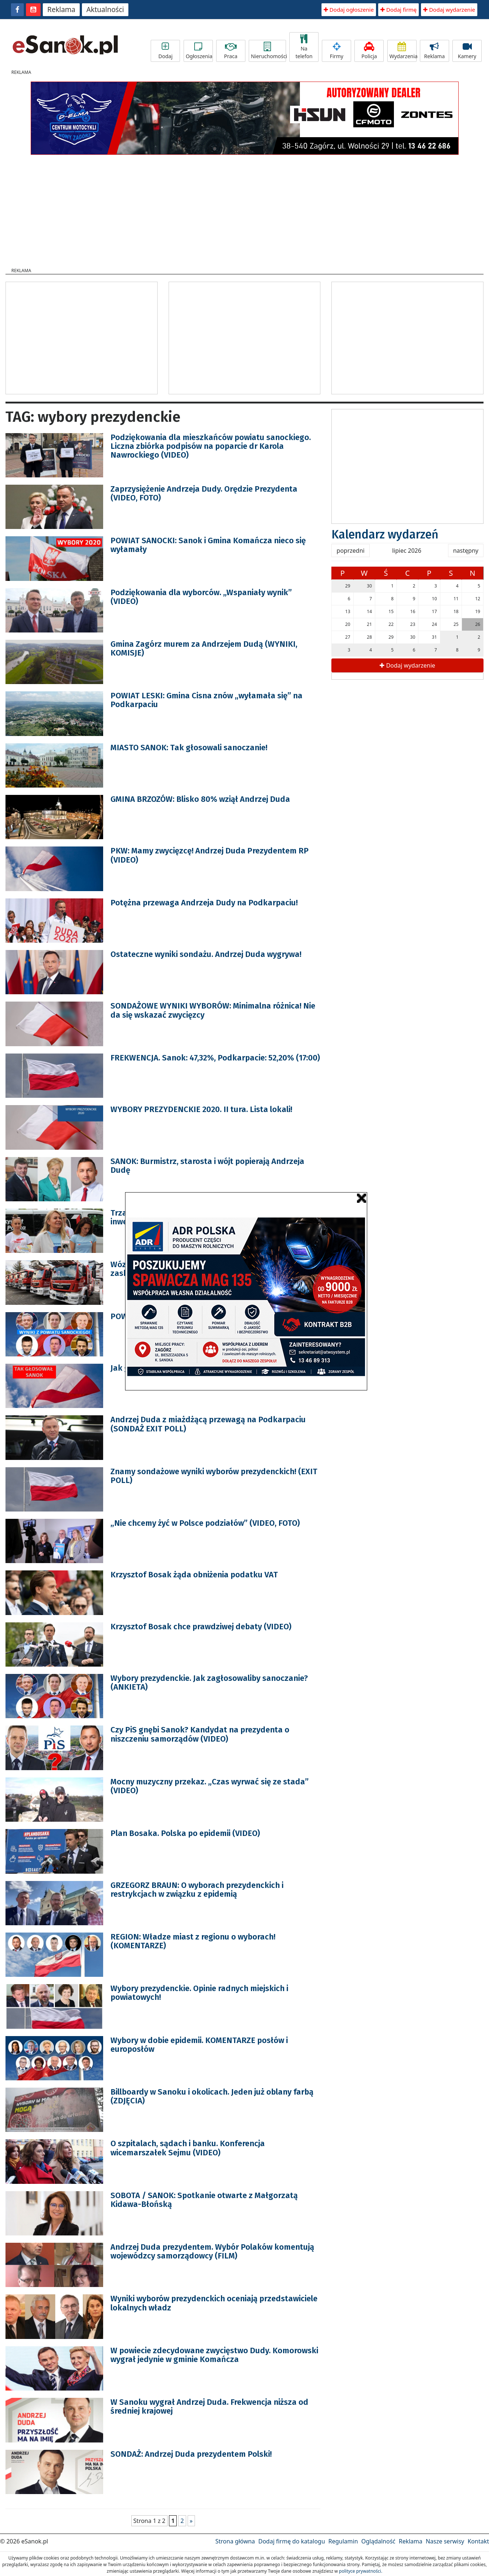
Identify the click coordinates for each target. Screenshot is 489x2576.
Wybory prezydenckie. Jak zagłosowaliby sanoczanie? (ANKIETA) (209, 1682)
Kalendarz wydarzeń (385, 534)
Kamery (467, 51)
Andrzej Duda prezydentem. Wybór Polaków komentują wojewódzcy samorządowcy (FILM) (212, 2251)
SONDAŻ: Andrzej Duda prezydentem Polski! (191, 2454)
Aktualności (105, 9)
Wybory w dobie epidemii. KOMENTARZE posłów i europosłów (199, 2044)
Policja (369, 51)
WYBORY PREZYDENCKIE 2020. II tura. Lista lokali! (201, 1109)
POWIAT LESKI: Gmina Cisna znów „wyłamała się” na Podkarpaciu (206, 700)
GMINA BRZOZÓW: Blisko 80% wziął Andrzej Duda (200, 799)
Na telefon (303, 47)
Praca (230, 51)
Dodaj (165, 51)
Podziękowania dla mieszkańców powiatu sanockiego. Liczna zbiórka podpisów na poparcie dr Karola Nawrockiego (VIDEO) (210, 446)
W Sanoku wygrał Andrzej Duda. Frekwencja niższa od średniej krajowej (209, 2406)
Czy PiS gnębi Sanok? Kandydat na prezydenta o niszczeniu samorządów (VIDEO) (199, 1734)
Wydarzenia (403, 51)
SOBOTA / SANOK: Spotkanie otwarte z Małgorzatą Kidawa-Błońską (204, 2199)
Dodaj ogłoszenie (349, 9)
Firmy (336, 51)
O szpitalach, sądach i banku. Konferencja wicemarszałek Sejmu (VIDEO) (187, 2147)
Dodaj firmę (398, 9)
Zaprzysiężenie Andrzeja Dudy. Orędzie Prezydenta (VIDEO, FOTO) (203, 493)
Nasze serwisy (445, 2541)
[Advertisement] (244, 209)
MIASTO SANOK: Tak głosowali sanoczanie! (188, 747)
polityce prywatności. (360, 2571)
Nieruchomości (268, 51)
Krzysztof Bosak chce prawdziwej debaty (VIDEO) (200, 1626)
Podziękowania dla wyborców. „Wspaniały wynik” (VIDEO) (201, 596)
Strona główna (235, 2541)
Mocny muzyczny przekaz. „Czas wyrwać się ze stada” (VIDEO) (209, 1786)
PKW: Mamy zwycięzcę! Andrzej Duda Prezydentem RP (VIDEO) (209, 855)
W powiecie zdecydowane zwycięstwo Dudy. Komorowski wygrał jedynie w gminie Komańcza (214, 2355)
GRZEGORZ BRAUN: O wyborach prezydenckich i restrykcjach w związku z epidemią (196, 1889)
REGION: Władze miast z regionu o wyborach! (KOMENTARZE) (192, 1941)
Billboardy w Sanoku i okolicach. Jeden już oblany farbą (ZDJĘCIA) (211, 2096)
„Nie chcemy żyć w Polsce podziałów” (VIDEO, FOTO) (205, 1523)
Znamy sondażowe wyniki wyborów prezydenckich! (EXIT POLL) (213, 1476)
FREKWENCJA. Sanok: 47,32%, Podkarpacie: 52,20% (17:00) (215, 1058)
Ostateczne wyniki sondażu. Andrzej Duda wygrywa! (205, 954)
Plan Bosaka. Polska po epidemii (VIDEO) (185, 1833)
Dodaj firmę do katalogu (291, 2541)
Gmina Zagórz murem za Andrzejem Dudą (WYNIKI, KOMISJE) (203, 648)
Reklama (61, 9)
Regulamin (343, 2541)
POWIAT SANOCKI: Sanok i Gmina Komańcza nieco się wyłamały (208, 545)
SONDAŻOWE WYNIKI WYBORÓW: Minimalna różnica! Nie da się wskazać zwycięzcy (212, 1010)
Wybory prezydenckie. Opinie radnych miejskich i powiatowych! (199, 1992)
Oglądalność (378, 2541)
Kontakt (478, 2541)
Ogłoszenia (199, 51)
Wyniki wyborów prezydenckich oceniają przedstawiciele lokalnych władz (213, 2303)
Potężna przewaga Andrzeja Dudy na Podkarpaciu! (204, 903)
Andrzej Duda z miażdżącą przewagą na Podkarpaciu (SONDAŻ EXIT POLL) (208, 1424)
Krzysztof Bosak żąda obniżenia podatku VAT (194, 1575)
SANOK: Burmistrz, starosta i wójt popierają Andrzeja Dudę (207, 1165)
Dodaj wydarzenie (449, 9)
